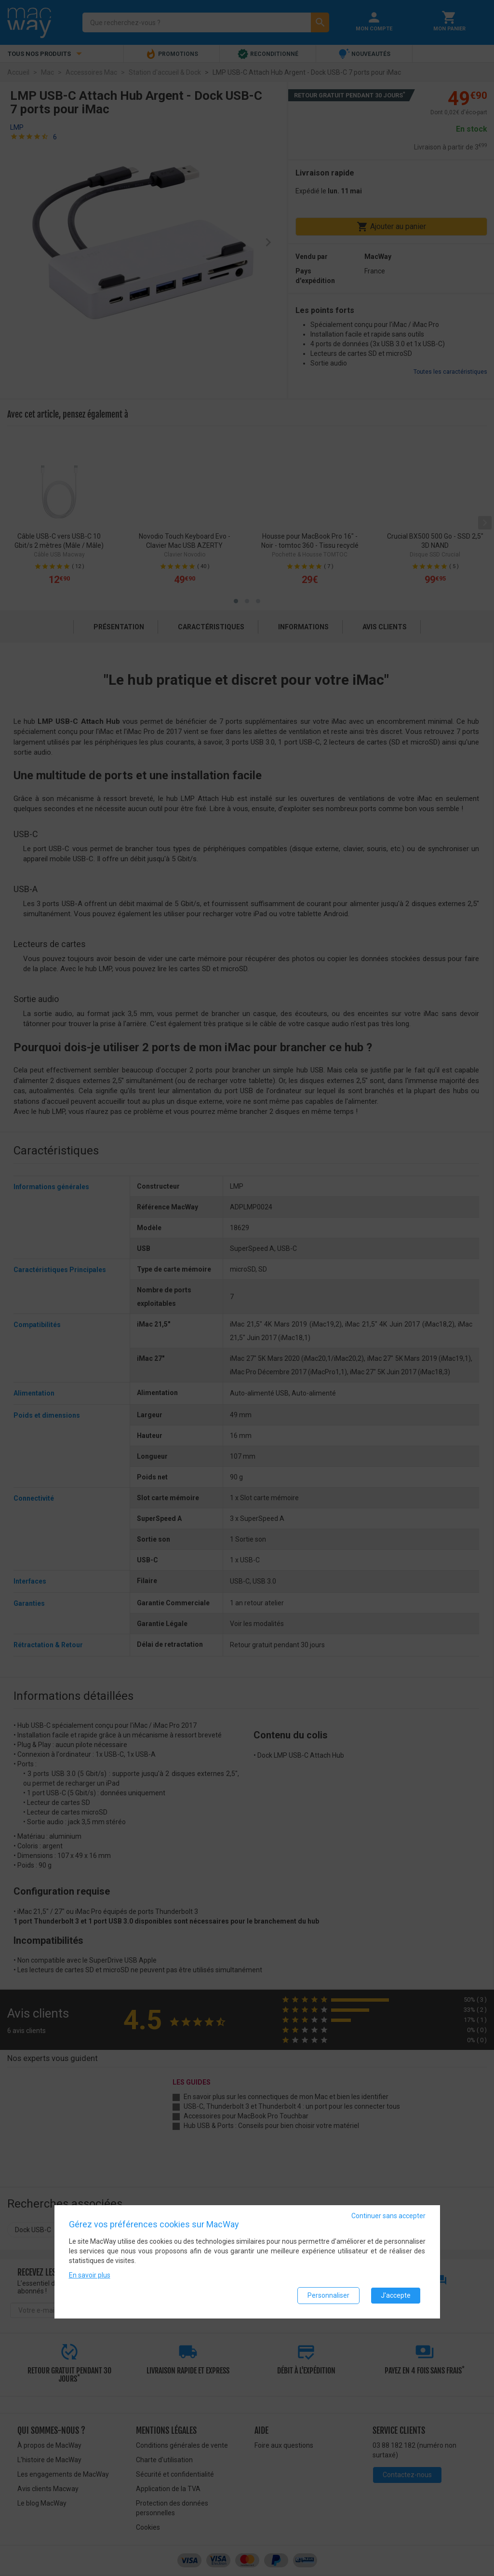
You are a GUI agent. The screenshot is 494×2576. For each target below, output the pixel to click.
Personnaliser (328, 2295)
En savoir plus (89, 2275)
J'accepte (396, 2295)
